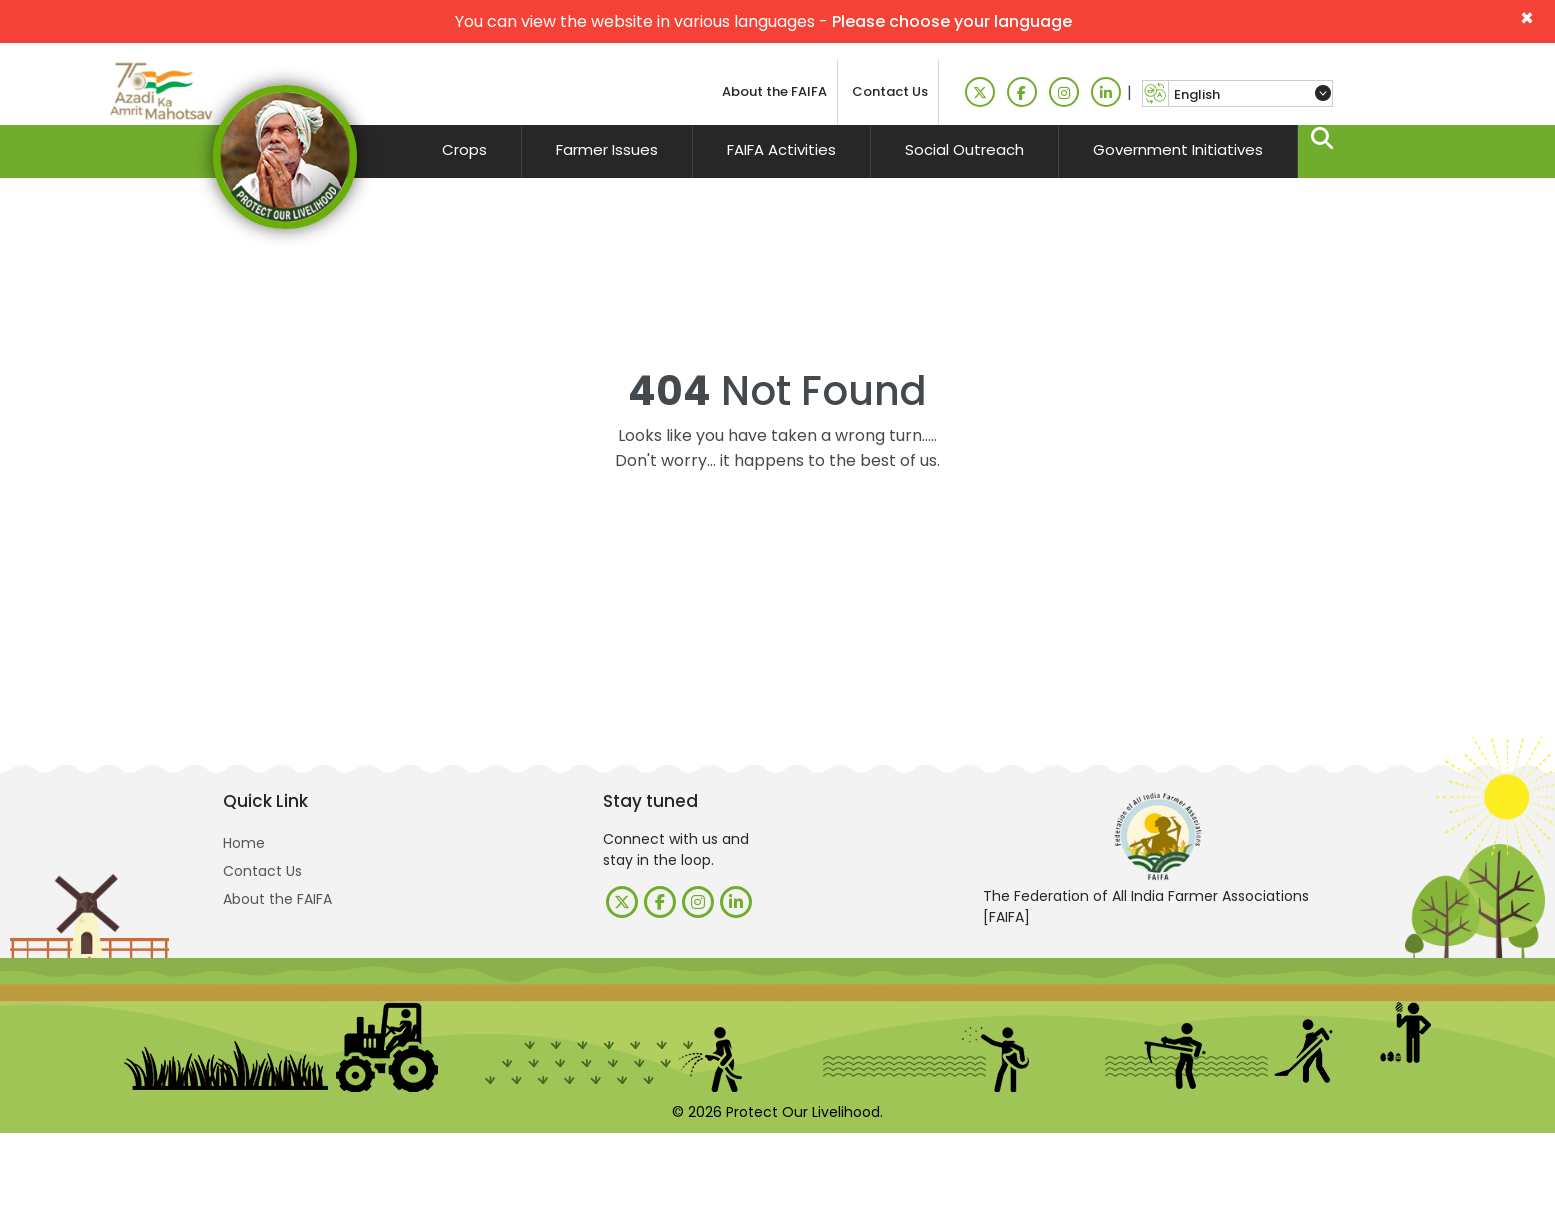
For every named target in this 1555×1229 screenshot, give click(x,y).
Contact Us (890, 91)
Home (244, 843)
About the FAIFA (774, 91)
